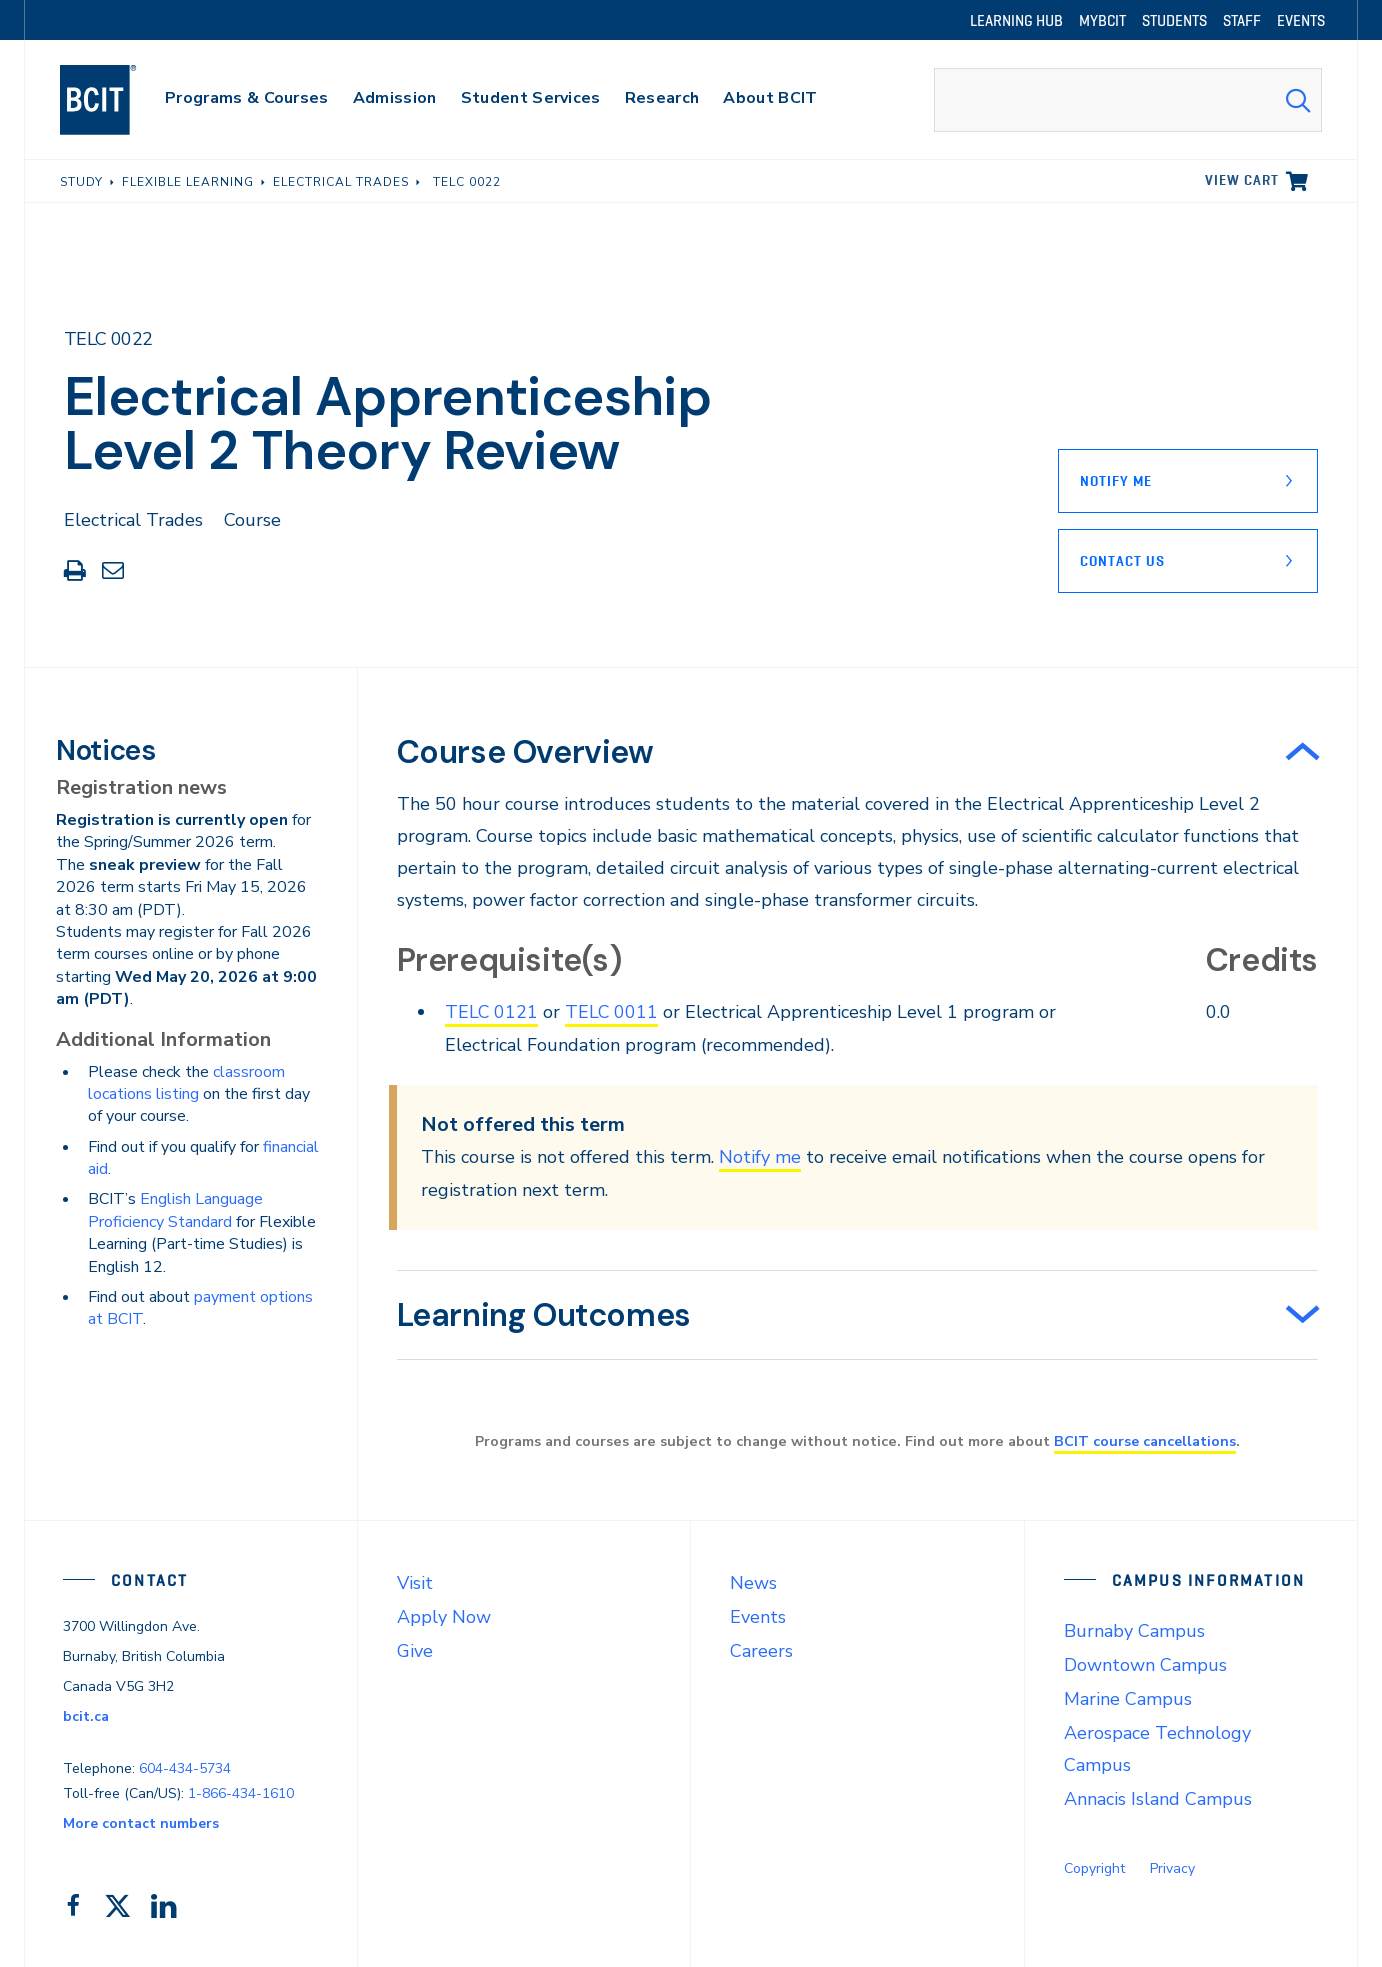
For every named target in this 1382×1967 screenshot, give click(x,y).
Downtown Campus (1145, 1665)
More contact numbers (141, 1822)
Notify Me (1116, 481)
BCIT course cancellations (1145, 1441)
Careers (761, 1651)
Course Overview (525, 752)
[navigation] (117, 100)
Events (758, 1617)
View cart (1242, 180)
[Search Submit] (1298, 100)
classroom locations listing (186, 1083)
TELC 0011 (613, 1012)
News (753, 1583)
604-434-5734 (185, 1767)
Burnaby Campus (1134, 1631)
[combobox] (1128, 100)
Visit (415, 1583)
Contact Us (1122, 561)
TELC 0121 (492, 1012)
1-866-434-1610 (241, 1792)
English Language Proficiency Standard (175, 1210)
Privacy (1172, 1868)
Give (415, 1651)
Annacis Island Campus (1158, 1799)
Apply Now (444, 1617)
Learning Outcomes (544, 1315)
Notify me (760, 1157)
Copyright (1094, 1868)
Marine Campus (1128, 1699)
